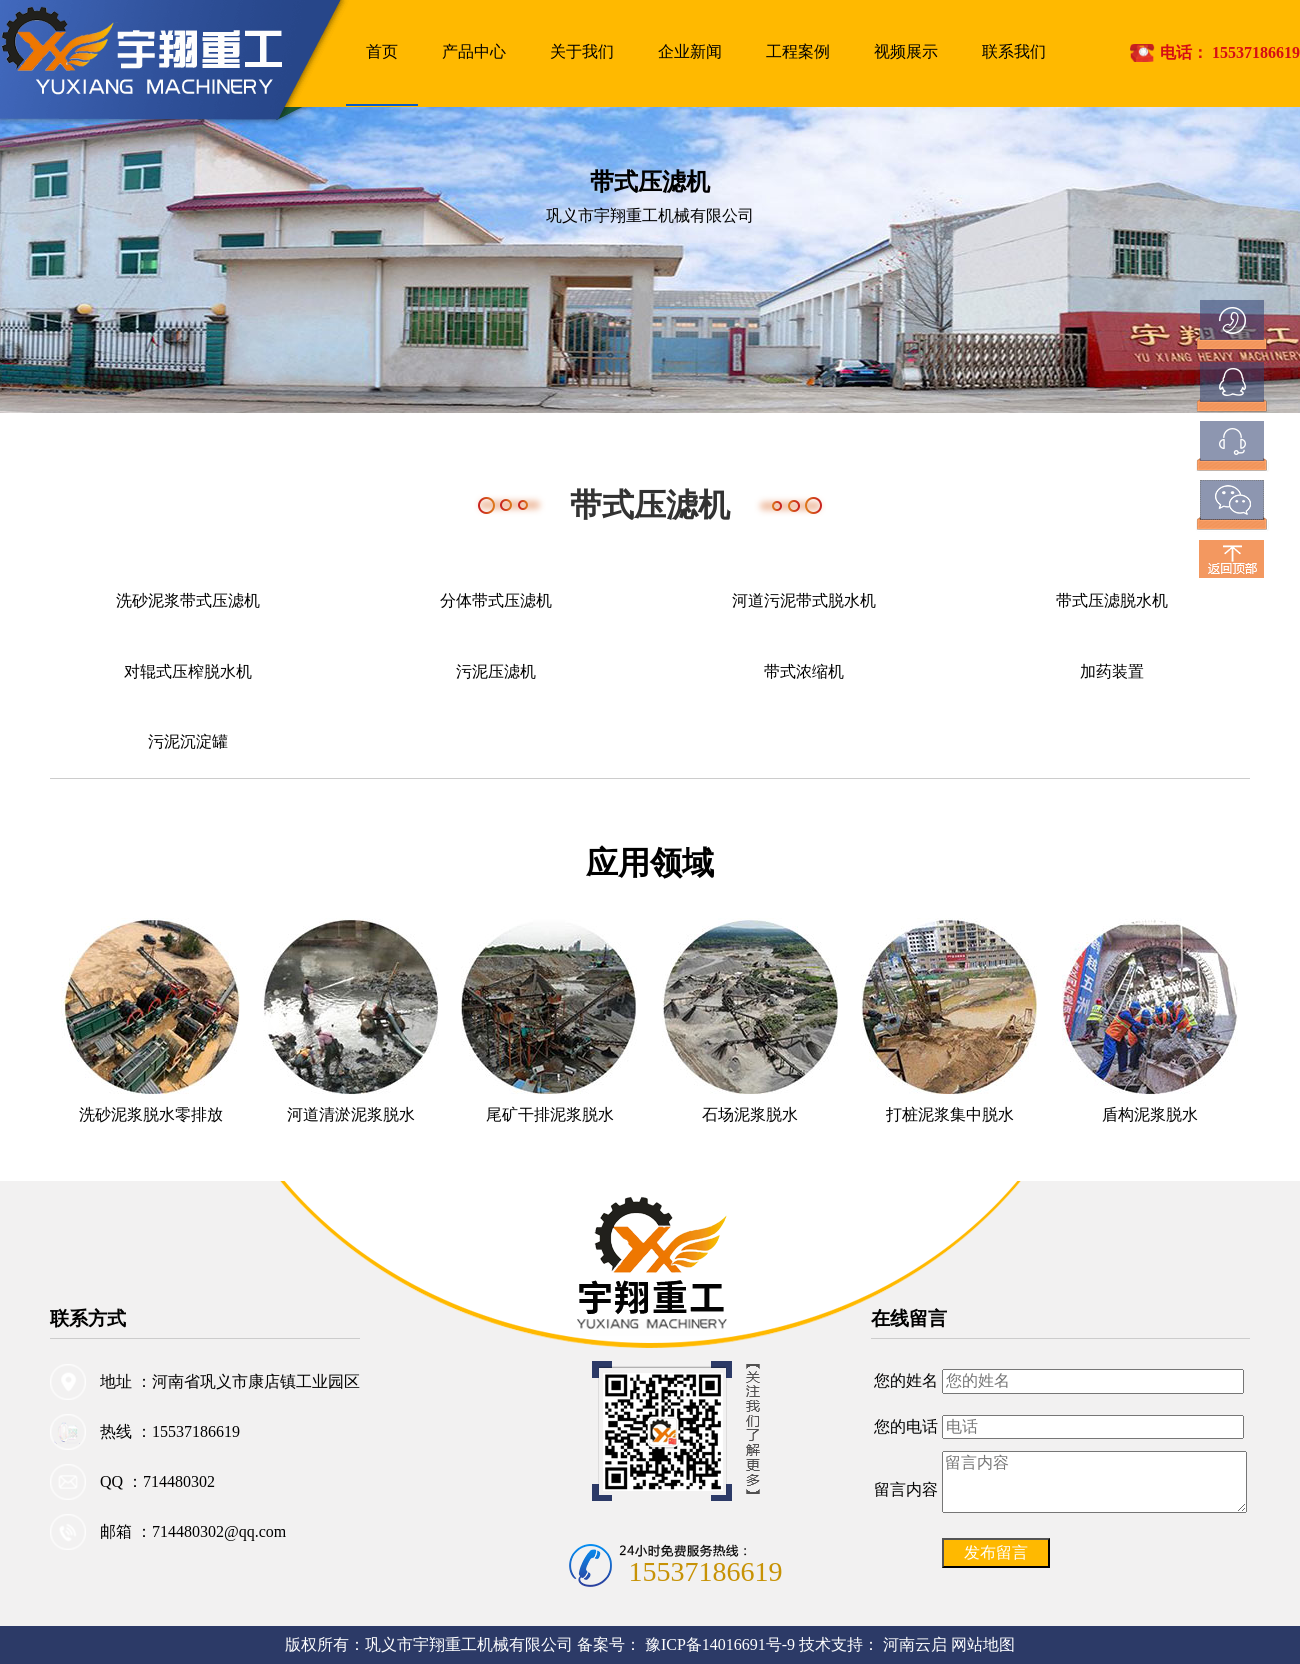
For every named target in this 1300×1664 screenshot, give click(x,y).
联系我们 (1014, 51)
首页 (382, 51)
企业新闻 (690, 51)
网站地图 (983, 1644)
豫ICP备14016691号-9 (722, 1644)
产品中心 (474, 51)
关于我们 (582, 51)
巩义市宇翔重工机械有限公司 (469, 1644)
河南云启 (915, 1644)
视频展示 (906, 51)
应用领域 (650, 863)
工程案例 (798, 51)
